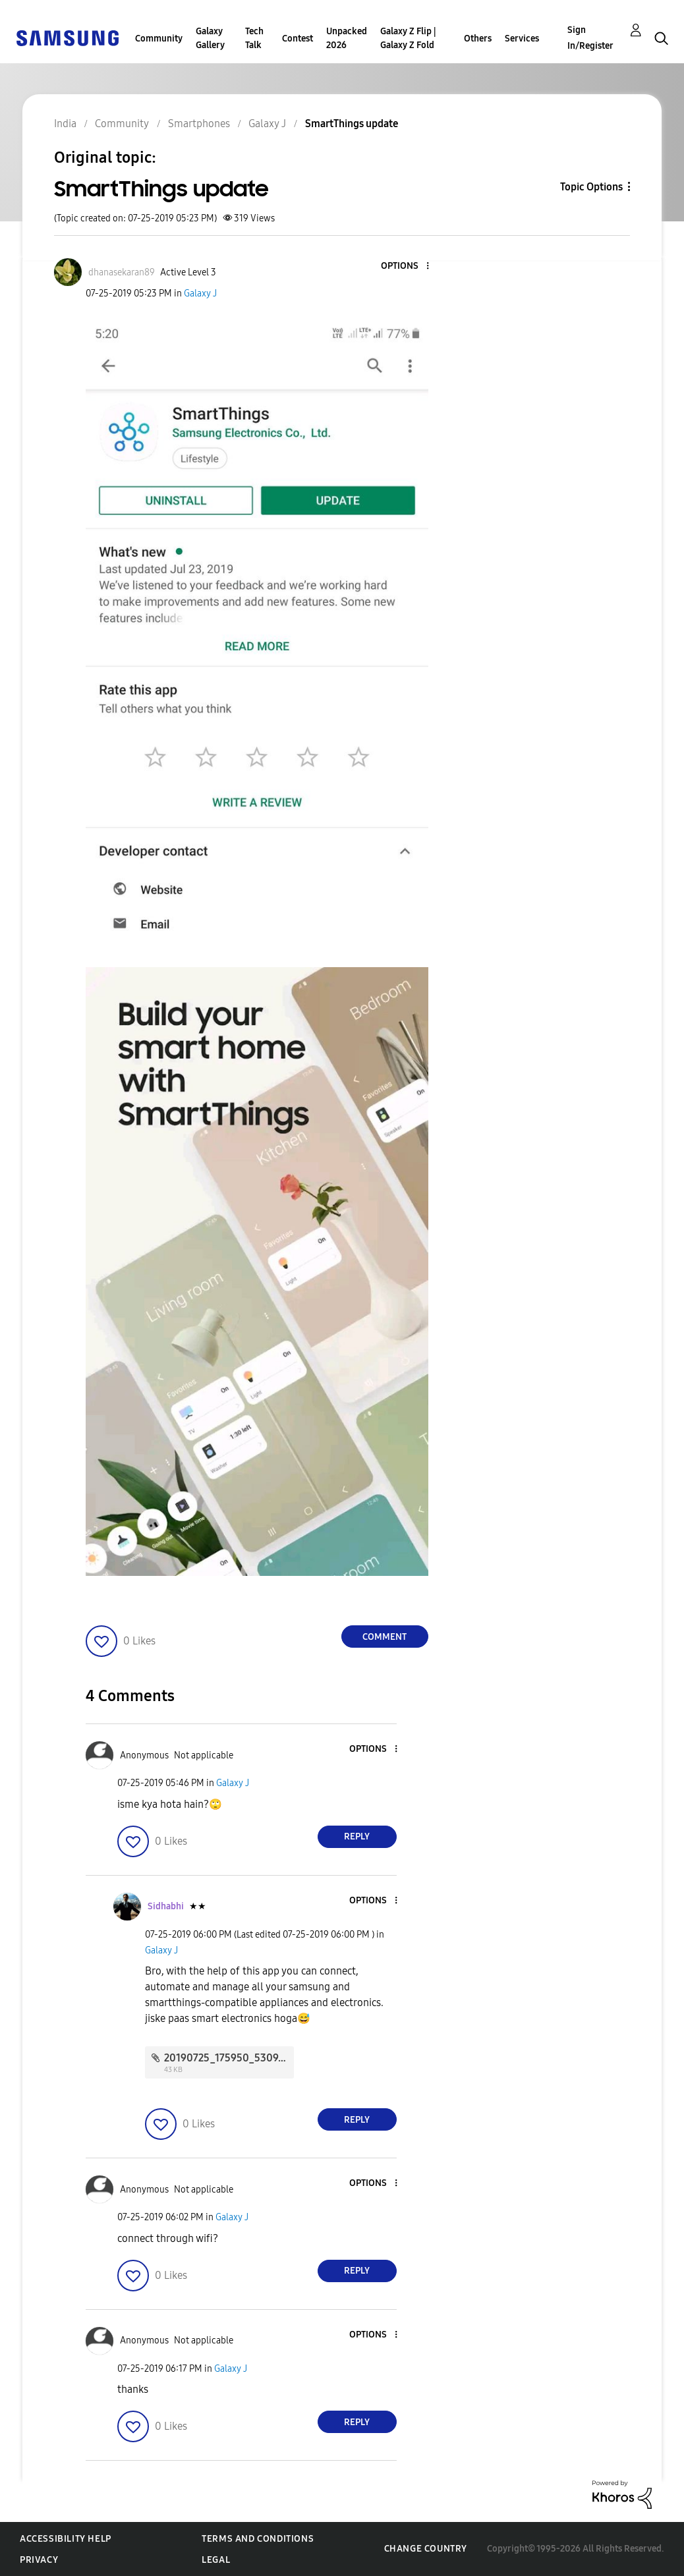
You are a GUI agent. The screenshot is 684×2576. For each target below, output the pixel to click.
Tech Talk (254, 38)
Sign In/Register (590, 37)
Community (159, 38)
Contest (297, 38)
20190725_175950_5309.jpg (230, 2058)
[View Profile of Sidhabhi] (166, 1906)
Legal (216, 2559)
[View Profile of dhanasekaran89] (121, 272)
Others (478, 38)
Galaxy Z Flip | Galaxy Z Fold (408, 38)
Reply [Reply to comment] (357, 1836)
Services (522, 38)
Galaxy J (200, 293)
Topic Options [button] (591, 187)
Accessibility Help (65, 2538)
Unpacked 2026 (346, 38)
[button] (405, 266)
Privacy (39, 2559)
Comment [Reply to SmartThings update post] (384, 1636)
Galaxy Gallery (210, 38)
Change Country (425, 2548)
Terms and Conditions (258, 2538)
